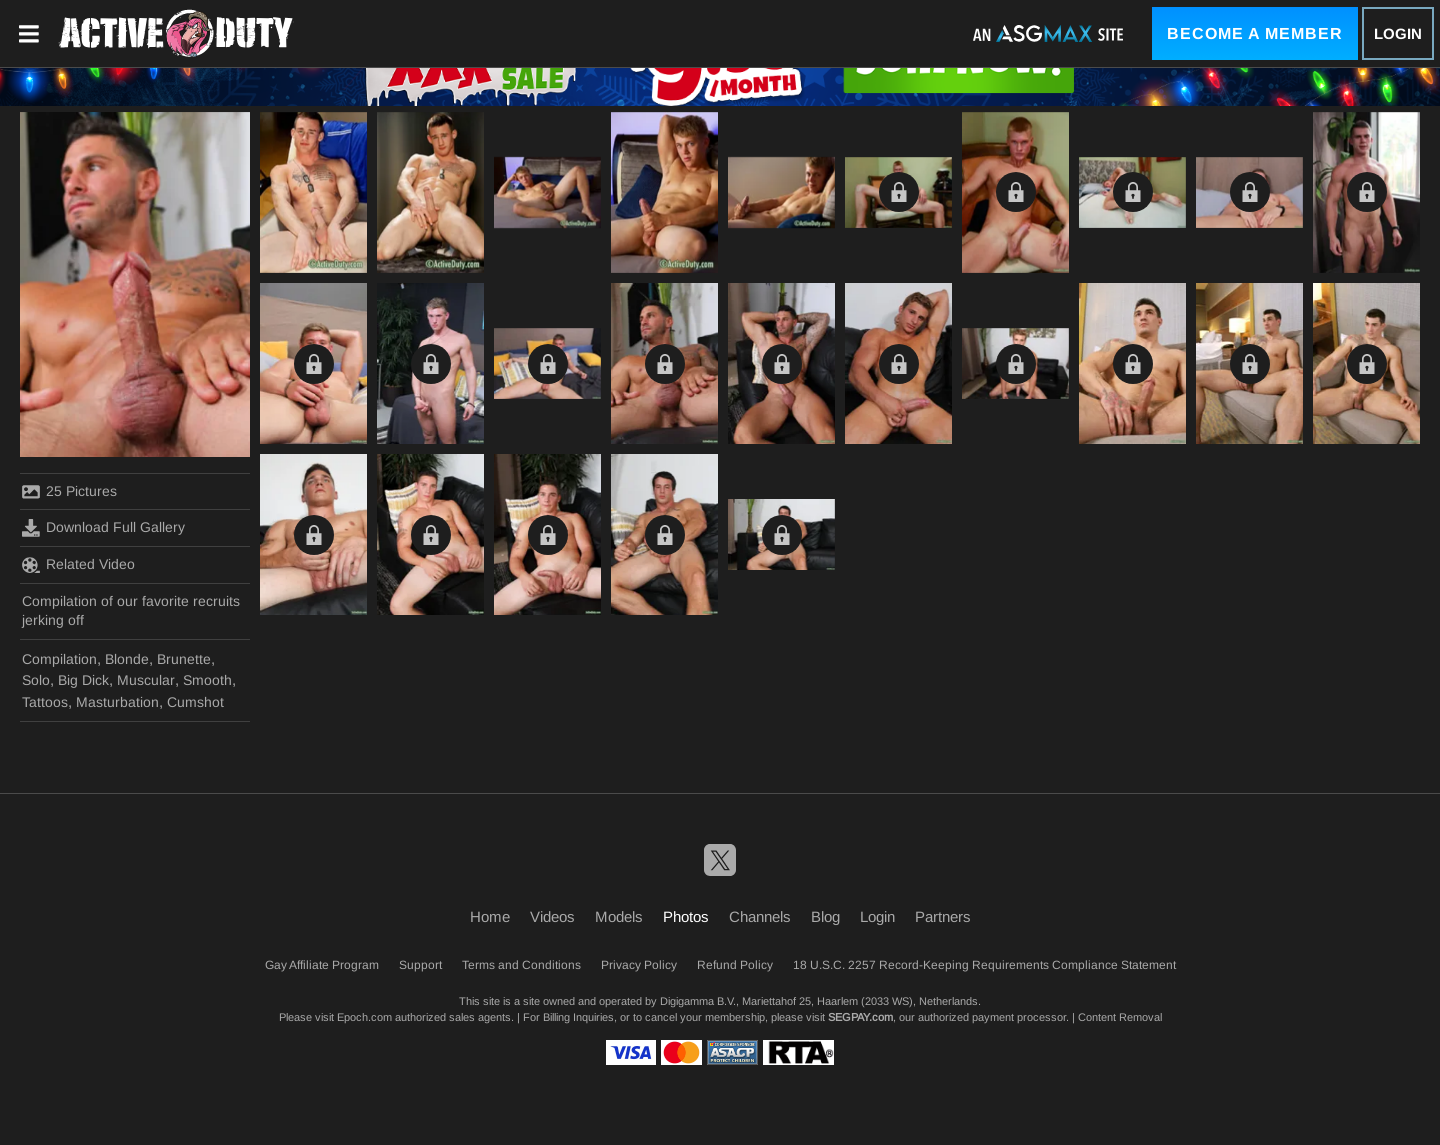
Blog (825, 916)
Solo (36, 680)
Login (1398, 33)
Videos (552, 916)
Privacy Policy (639, 965)
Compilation (59, 659)
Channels (760, 916)
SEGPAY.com (860, 1017)
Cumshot (195, 702)
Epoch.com (364, 1017)
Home (490, 916)
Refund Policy (735, 965)
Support (420, 965)
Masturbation (117, 702)
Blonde (127, 659)
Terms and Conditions (521, 965)
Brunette (184, 659)
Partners (943, 916)
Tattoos (45, 702)
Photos (686, 916)
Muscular (146, 680)
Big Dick (83, 680)
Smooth (207, 680)
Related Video (78, 565)
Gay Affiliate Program (322, 965)
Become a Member (1255, 33)
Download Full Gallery (103, 528)
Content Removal (1120, 1017)
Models (619, 916)
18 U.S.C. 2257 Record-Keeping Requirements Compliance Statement (984, 965)
